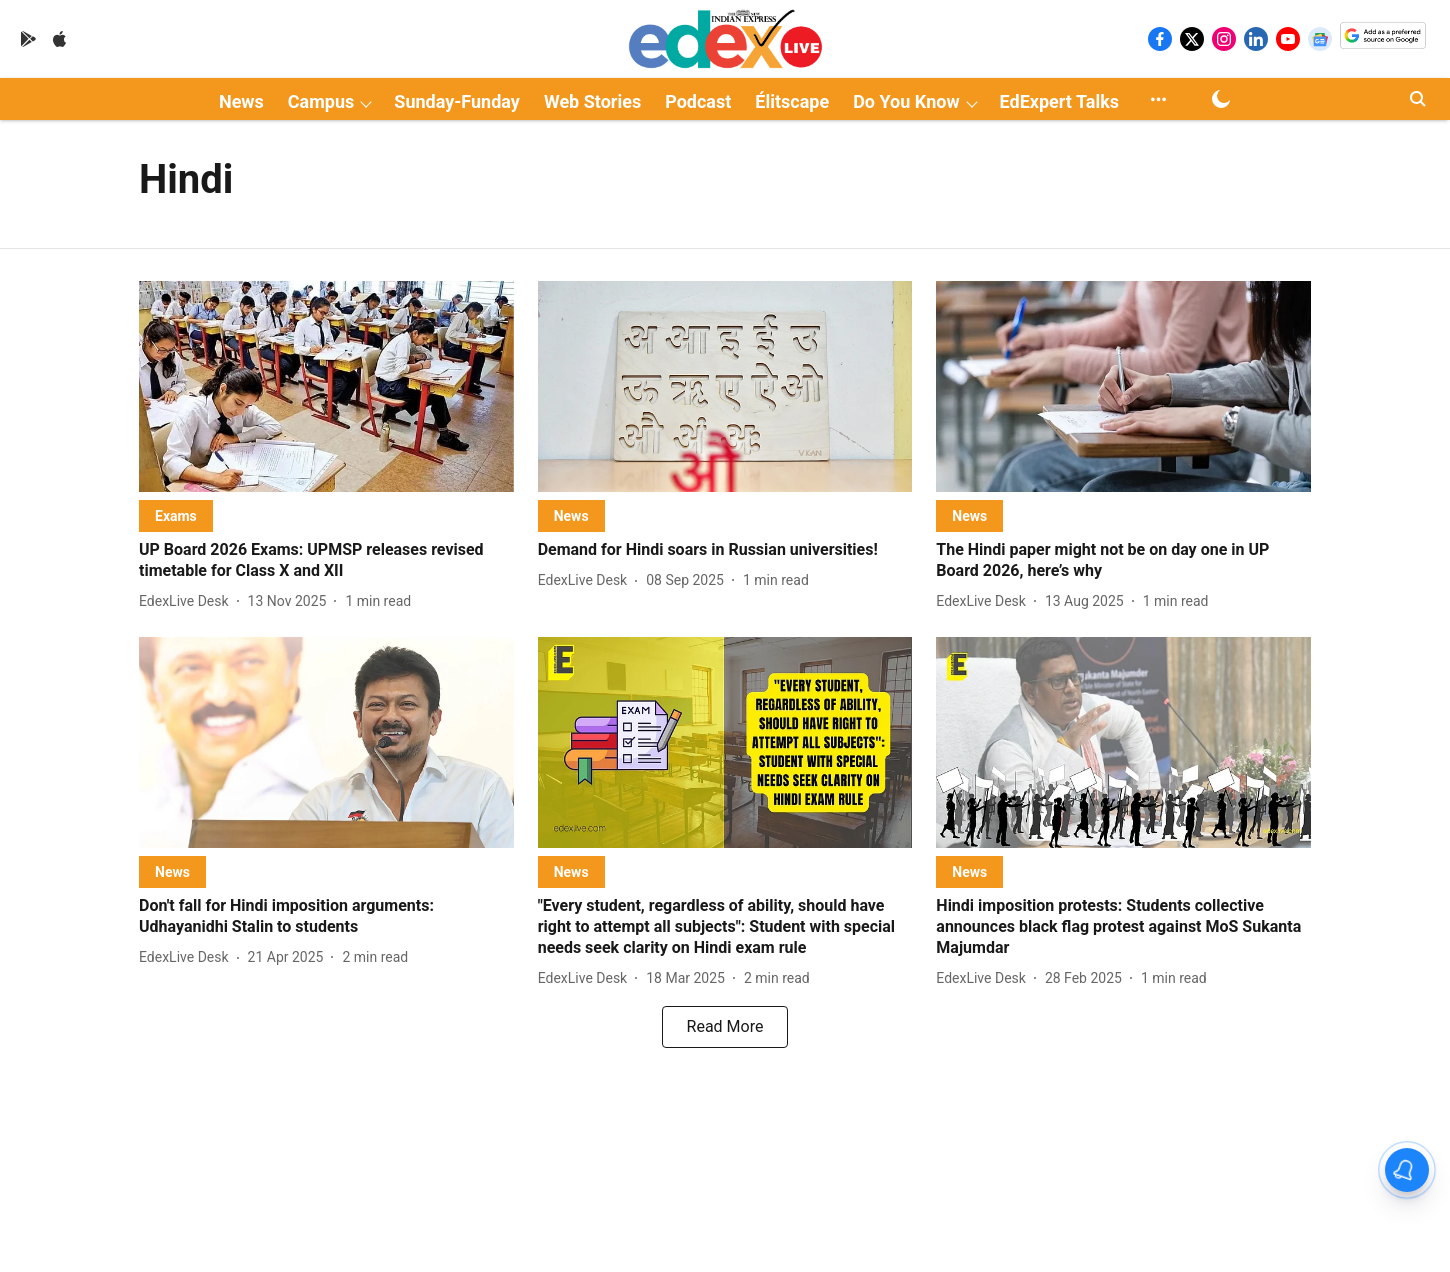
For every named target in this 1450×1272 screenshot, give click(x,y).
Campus (321, 101)
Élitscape (792, 101)
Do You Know (906, 101)
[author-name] (188, 601)
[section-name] (176, 515)
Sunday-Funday (457, 101)
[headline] (326, 561)
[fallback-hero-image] (326, 386)
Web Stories (592, 101)
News (241, 101)
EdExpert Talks (1059, 101)
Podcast (698, 101)
